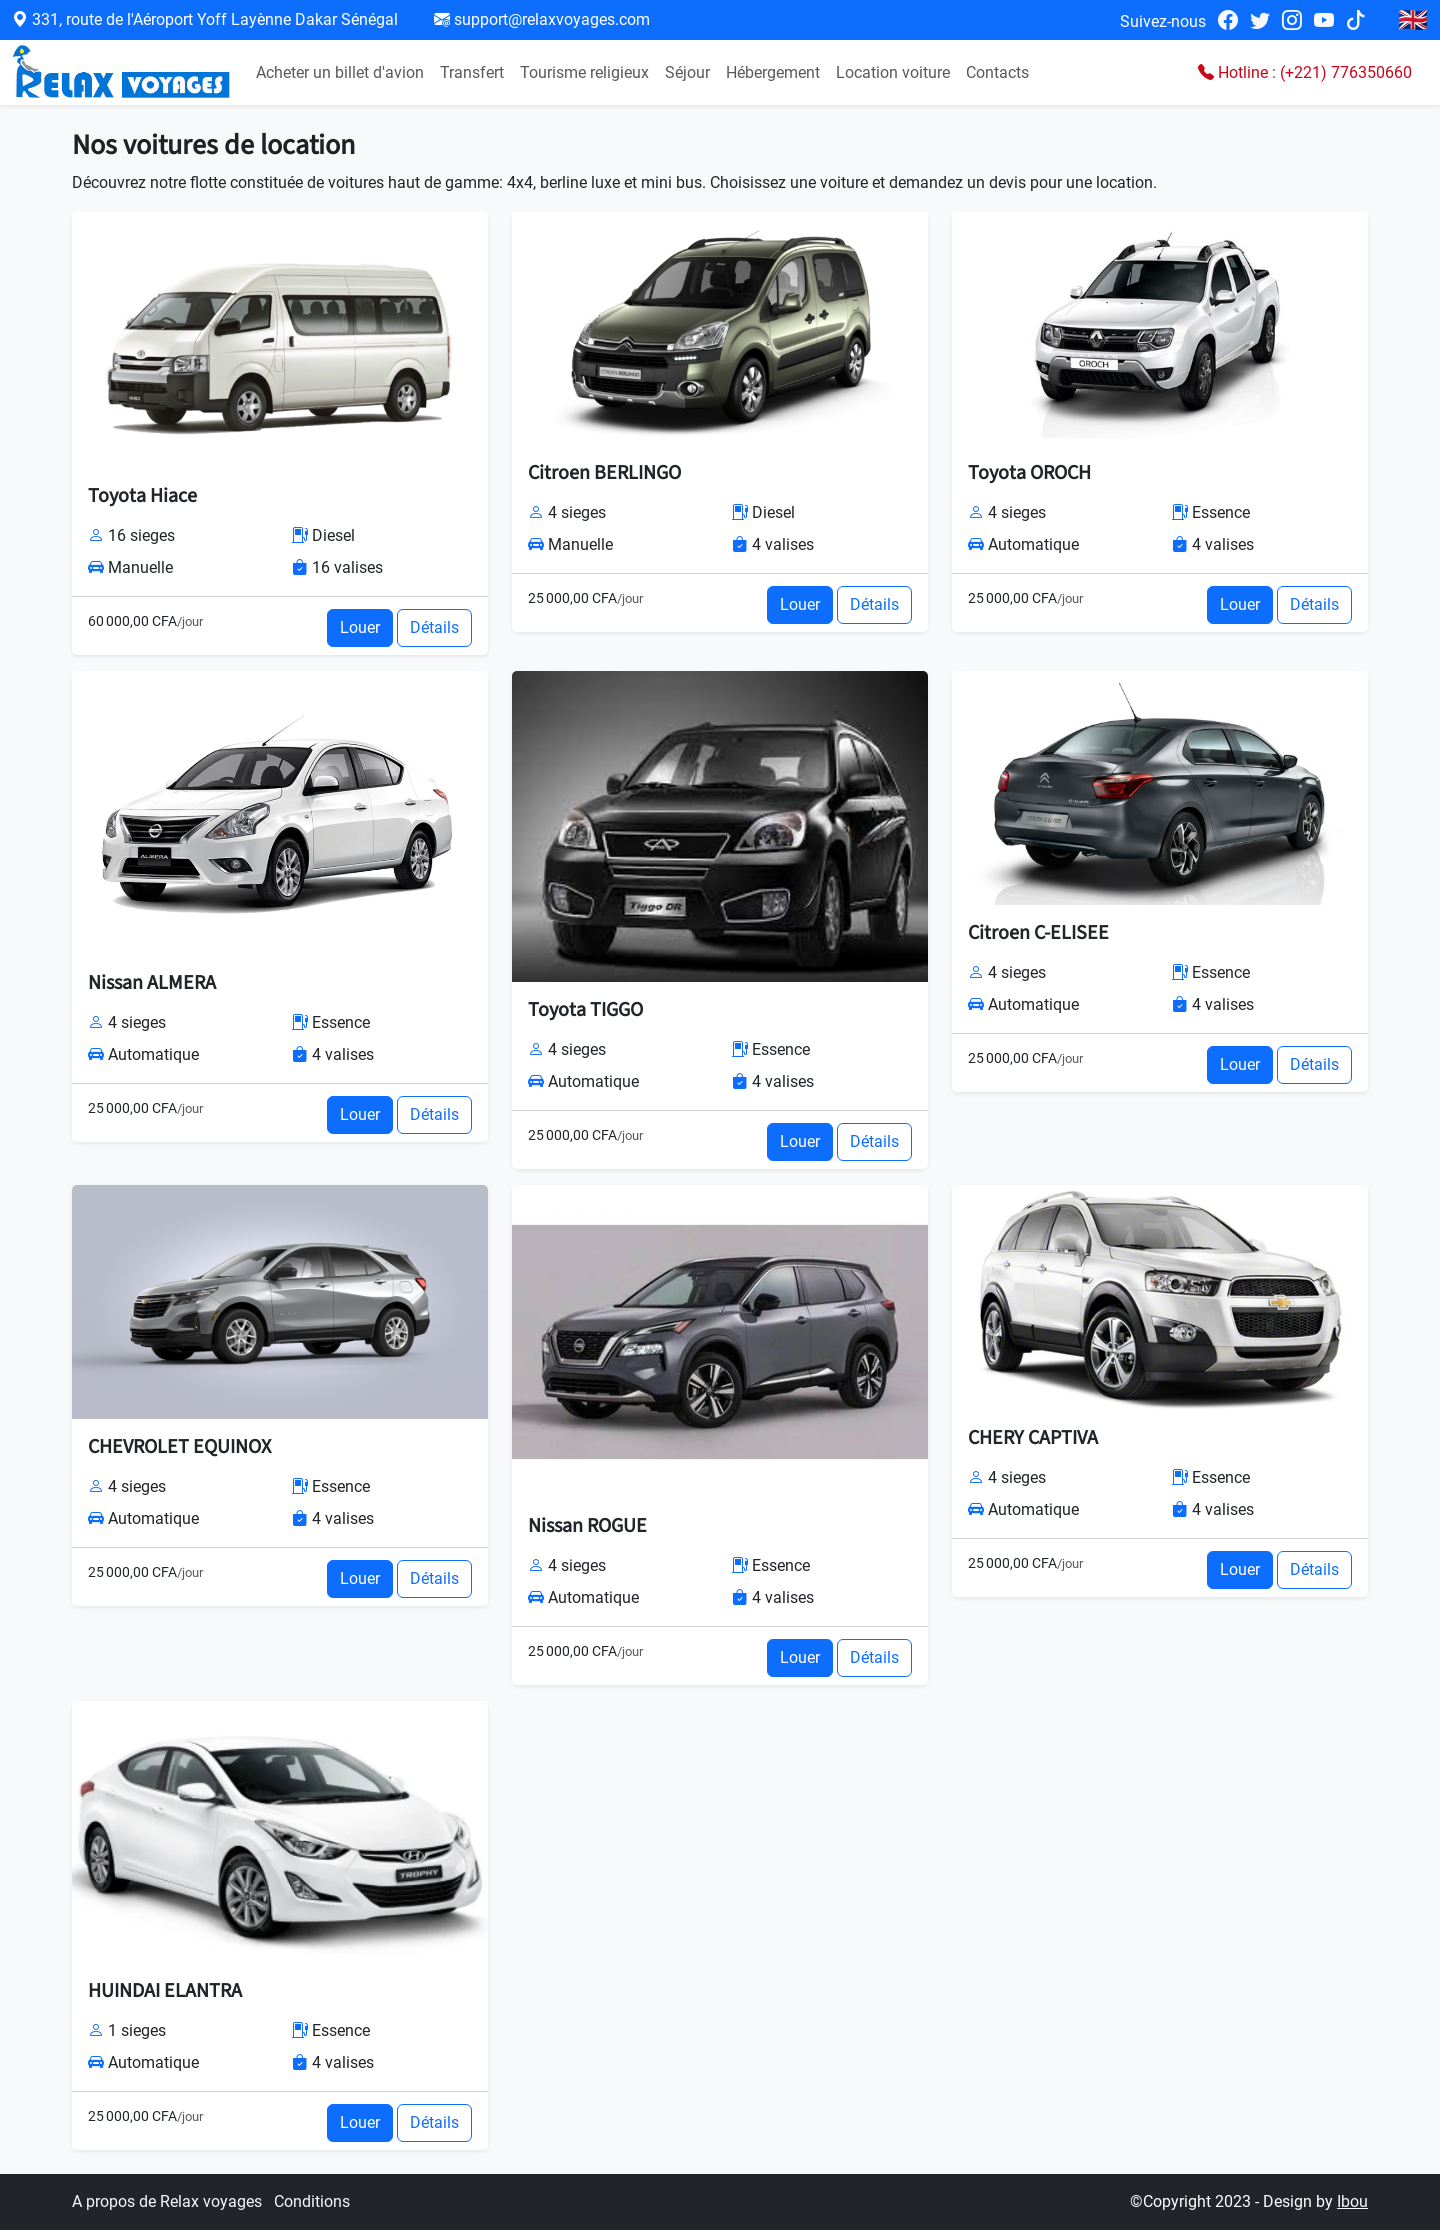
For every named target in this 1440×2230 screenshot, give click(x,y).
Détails (434, 627)
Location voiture (893, 72)
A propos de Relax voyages (169, 2201)
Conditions (312, 2201)
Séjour (687, 72)
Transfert (472, 72)
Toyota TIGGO (585, 1010)
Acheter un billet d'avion (340, 72)
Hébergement (773, 72)
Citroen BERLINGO (604, 473)
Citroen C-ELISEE (1038, 933)
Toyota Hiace (142, 496)
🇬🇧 (1413, 20)
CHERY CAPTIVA (1033, 1438)
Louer (360, 627)
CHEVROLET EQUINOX (179, 1447)
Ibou (1352, 2201)
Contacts (997, 72)
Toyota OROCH (1029, 473)
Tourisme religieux (584, 72)
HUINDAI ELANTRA (165, 1991)
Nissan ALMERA (152, 983)
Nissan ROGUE (587, 1526)
